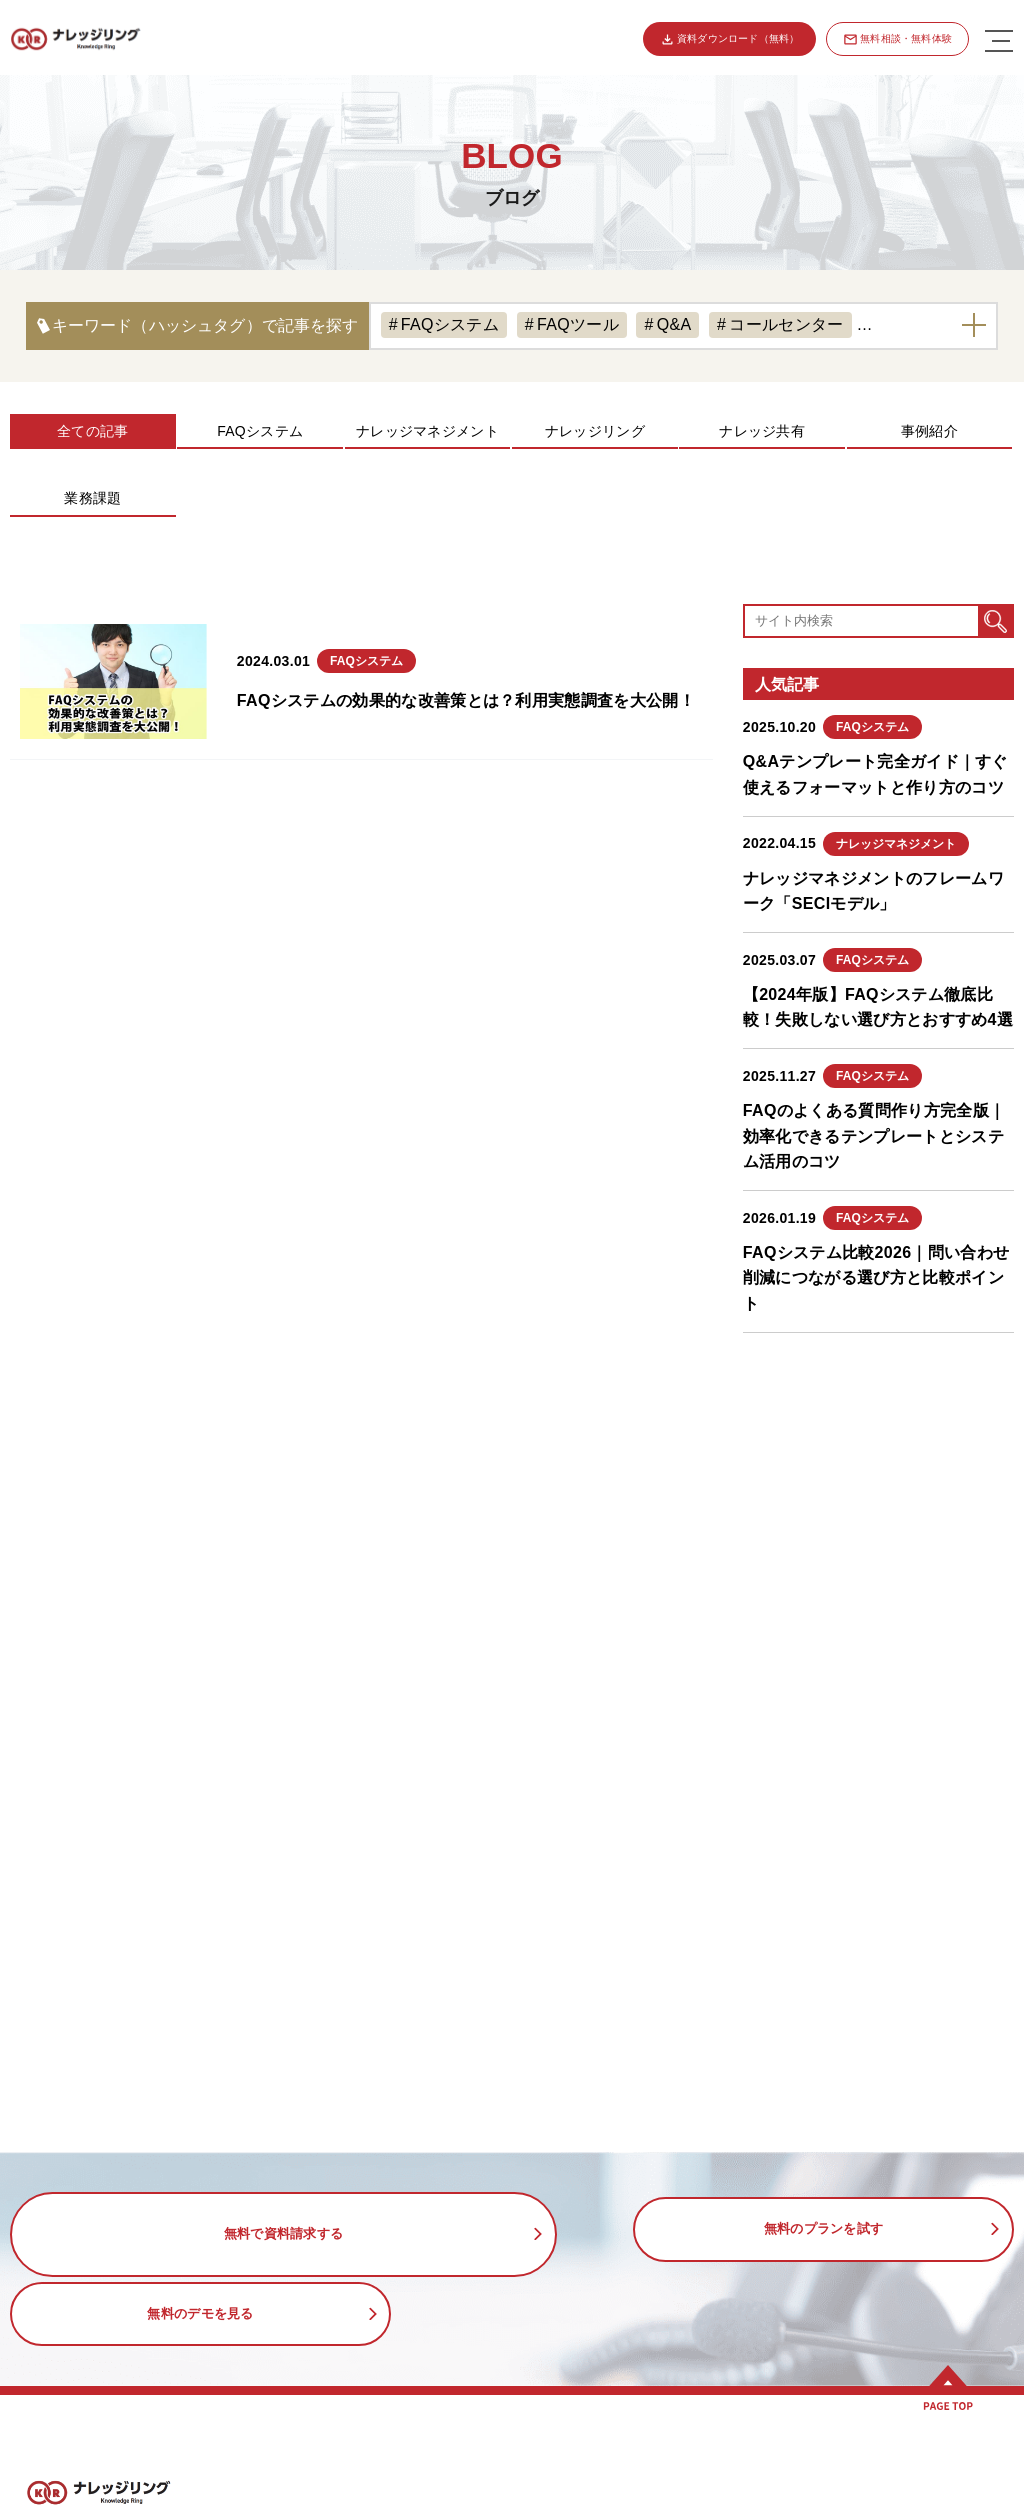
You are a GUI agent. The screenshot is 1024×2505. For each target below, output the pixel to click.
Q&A (674, 324)
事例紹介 (929, 431)
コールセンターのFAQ (610, 2492)
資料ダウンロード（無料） (735, 38)
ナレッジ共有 (762, 431)
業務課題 (92, 498)
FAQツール (578, 324)
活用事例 (550, 2447)
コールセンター (786, 324)
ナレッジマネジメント (427, 431)
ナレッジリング (595, 431)
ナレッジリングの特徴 (114, 2492)
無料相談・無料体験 (906, 38)
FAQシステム (450, 324)
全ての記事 (92, 431)
